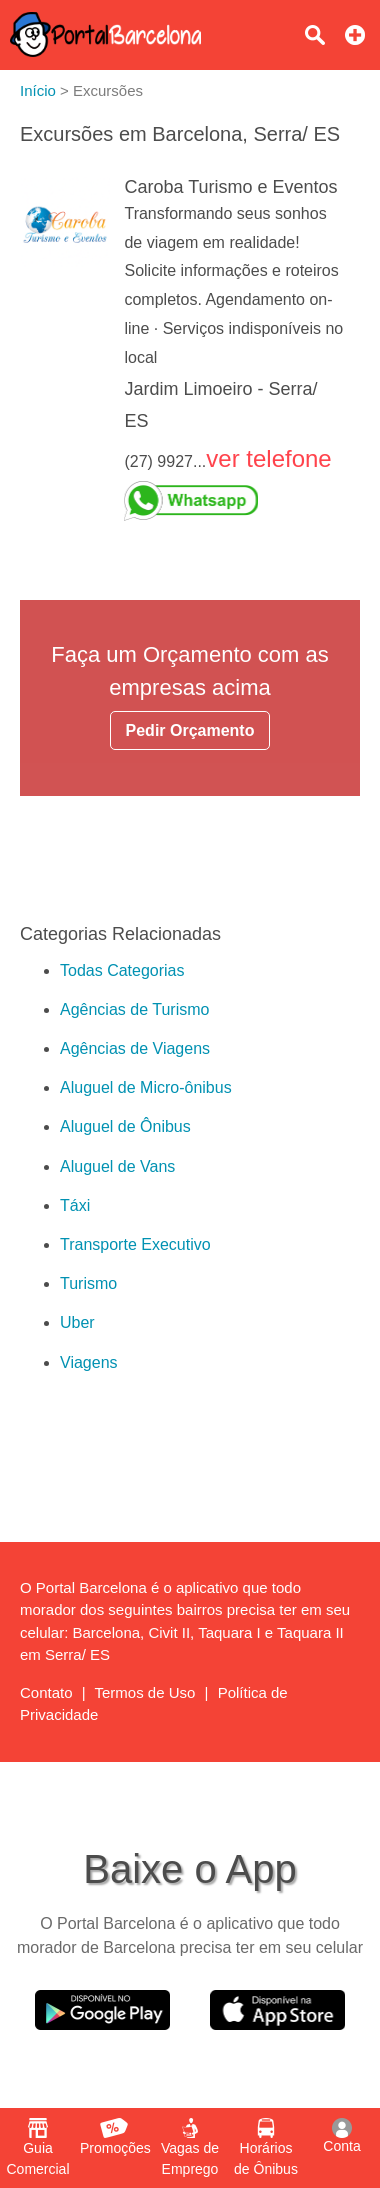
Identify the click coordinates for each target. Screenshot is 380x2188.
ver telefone (268, 458)
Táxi (75, 1205)
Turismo (88, 1283)
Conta (341, 2136)
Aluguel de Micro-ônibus (146, 1087)
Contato (46, 1692)
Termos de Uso (145, 1692)
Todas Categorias (122, 970)
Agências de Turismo (134, 1009)
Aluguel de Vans (117, 1166)
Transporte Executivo (135, 1244)
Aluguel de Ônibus (125, 1126)
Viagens (89, 1362)
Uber (77, 1322)
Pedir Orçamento (190, 730)
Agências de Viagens (135, 1048)
